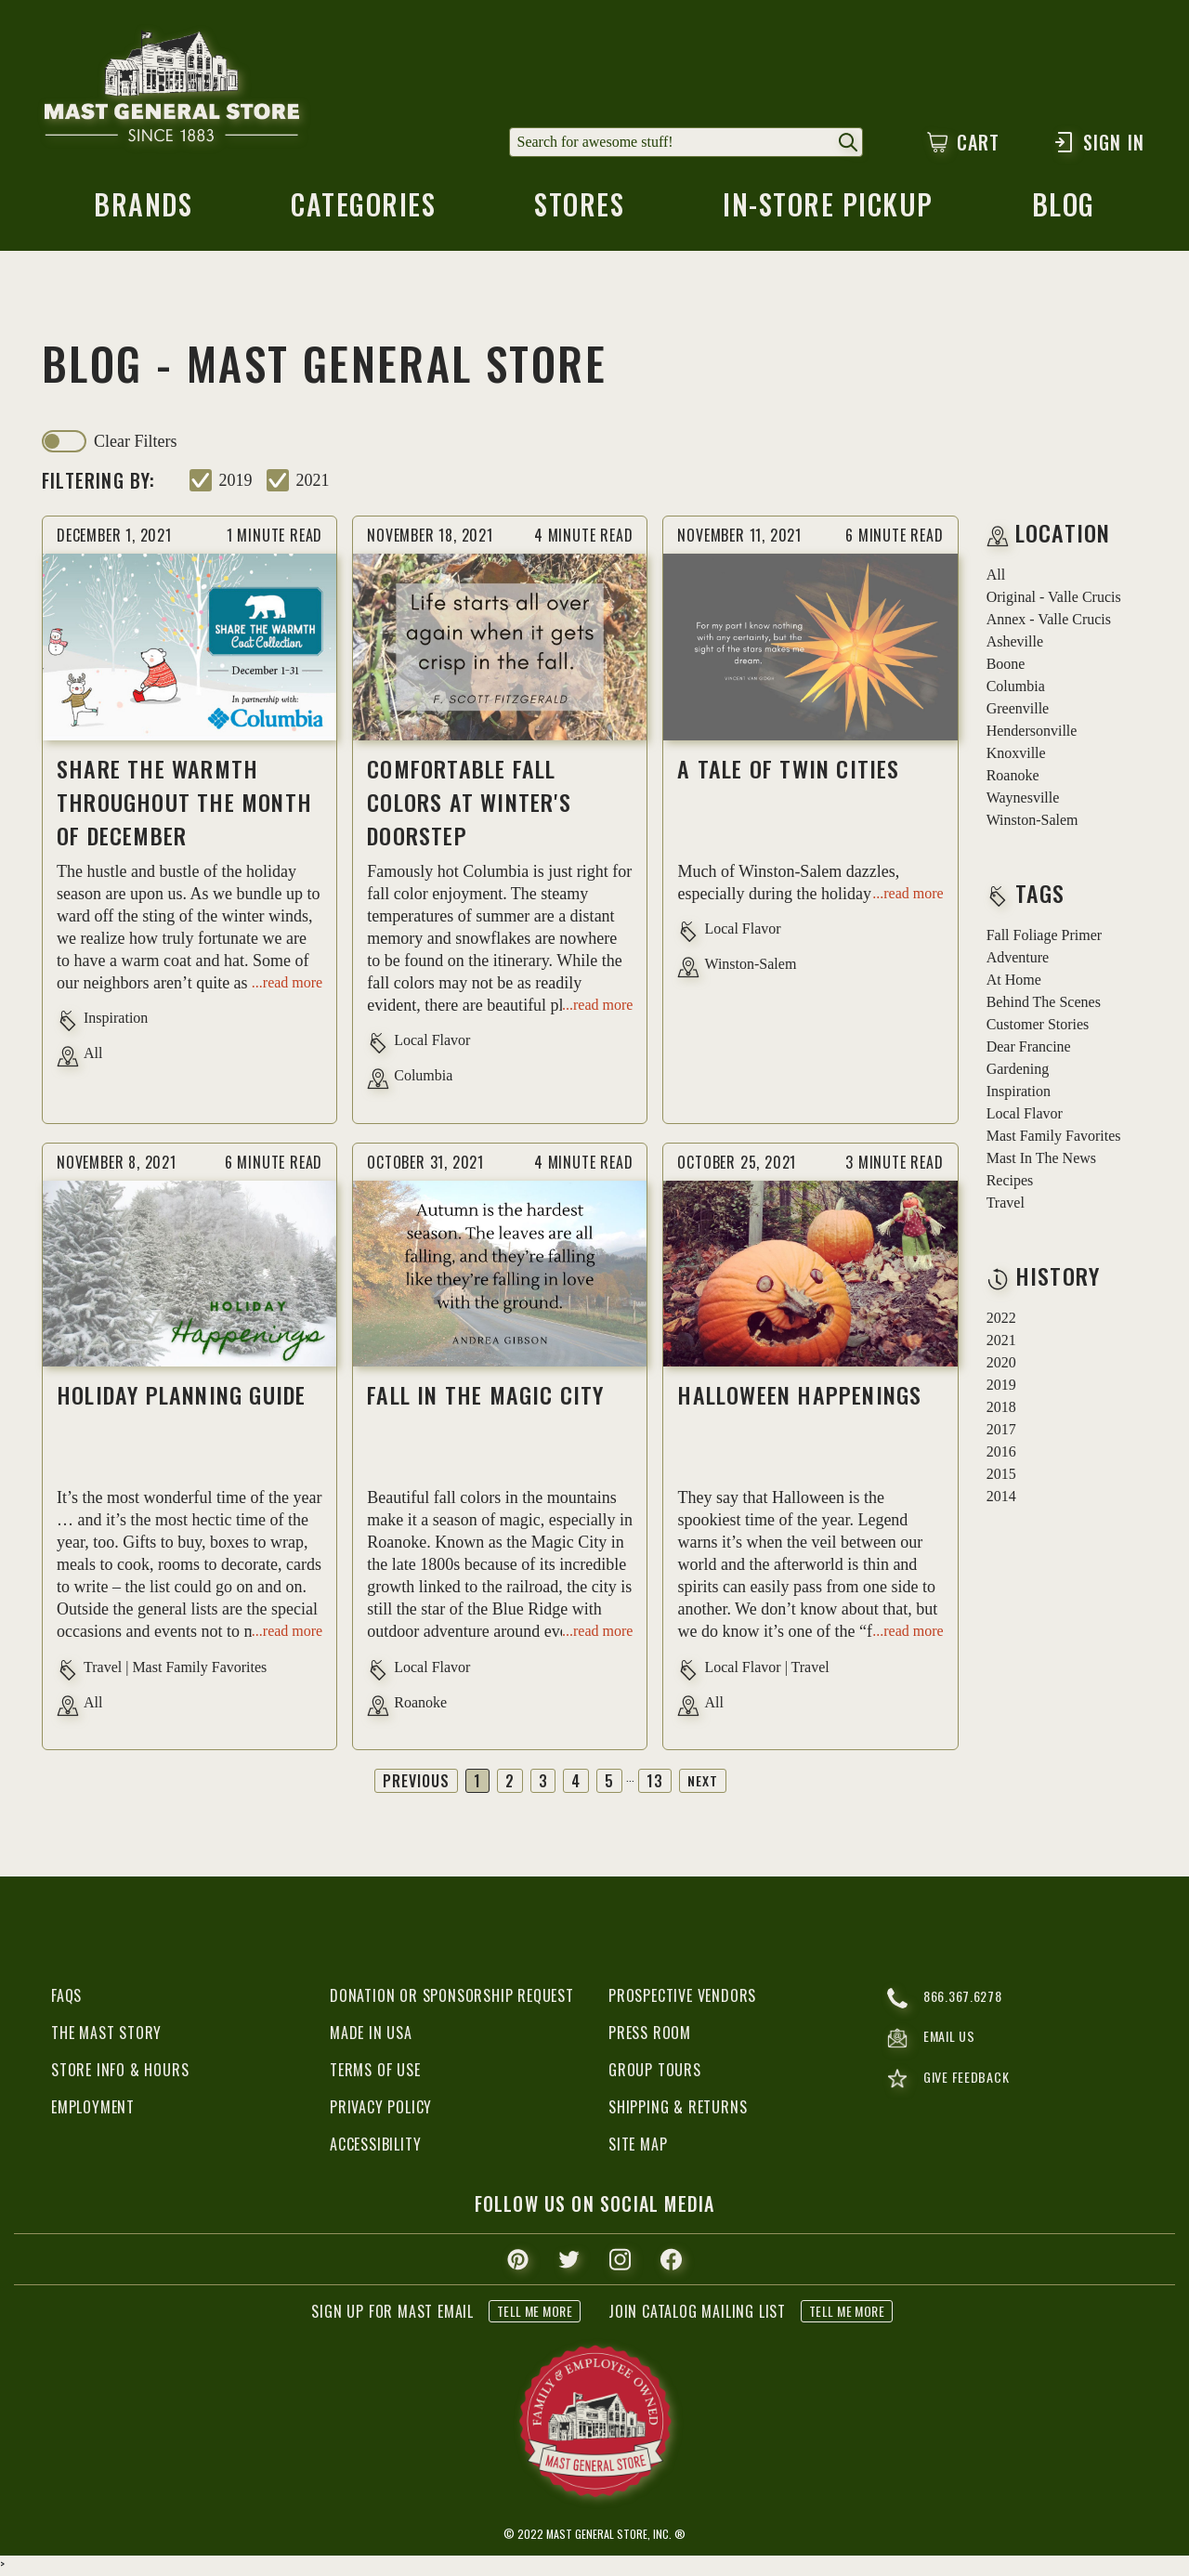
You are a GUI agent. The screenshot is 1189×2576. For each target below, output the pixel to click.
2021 (313, 484)
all (995, 578)
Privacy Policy (381, 2110)
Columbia (1015, 690)
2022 (1001, 1321)
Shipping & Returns (677, 2110)
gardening (1018, 1072)
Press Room (649, 2036)
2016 (1001, 1455)
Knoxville (1016, 757)
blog (1065, 212)
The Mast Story (106, 2036)
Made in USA (371, 2036)
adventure (1018, 961)
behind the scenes (1043, 1005)
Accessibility (375, 2147)
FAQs (66, 1999)
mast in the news (1041, 1162)
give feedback (951, 2087)
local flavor (1024, 1117)
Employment (93, 2110)
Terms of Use (375, 2073)
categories (361, 212)
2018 (1001, 1411)
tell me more (534, 2314)
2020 (1001, 1366)
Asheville (1014, 645)
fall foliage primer (1044, 939)
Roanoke (1012, 779)
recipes (1010, 1184)
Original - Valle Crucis (1053, 600)
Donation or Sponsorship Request (452, 1999)
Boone (1006, 667)
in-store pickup (829, 212)
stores (578, 212)
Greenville (1018, 712)
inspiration (1018, 1095)
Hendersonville (1032, 734)
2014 (1001, 1500)
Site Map (637, 2147)
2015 (1001, 1477)
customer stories (1038, 1028)
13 (655, 1784)
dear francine (1028, 1050)
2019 (236, 484)
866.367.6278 (949, 2002)
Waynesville (1023, 801)
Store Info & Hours (120, 2073)
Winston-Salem (1032, 823)
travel (1005, 1206)
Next (704, 1784)
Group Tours (654, 2073)
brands (141, 212)
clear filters (135, 445)
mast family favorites (1053, 1139)
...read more (287, 985)
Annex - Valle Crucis (1048, 623)
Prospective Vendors (682, 1999)
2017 (1001, 1433)
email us (934, 2044)
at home (1013, 983)
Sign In (1098, 142)
